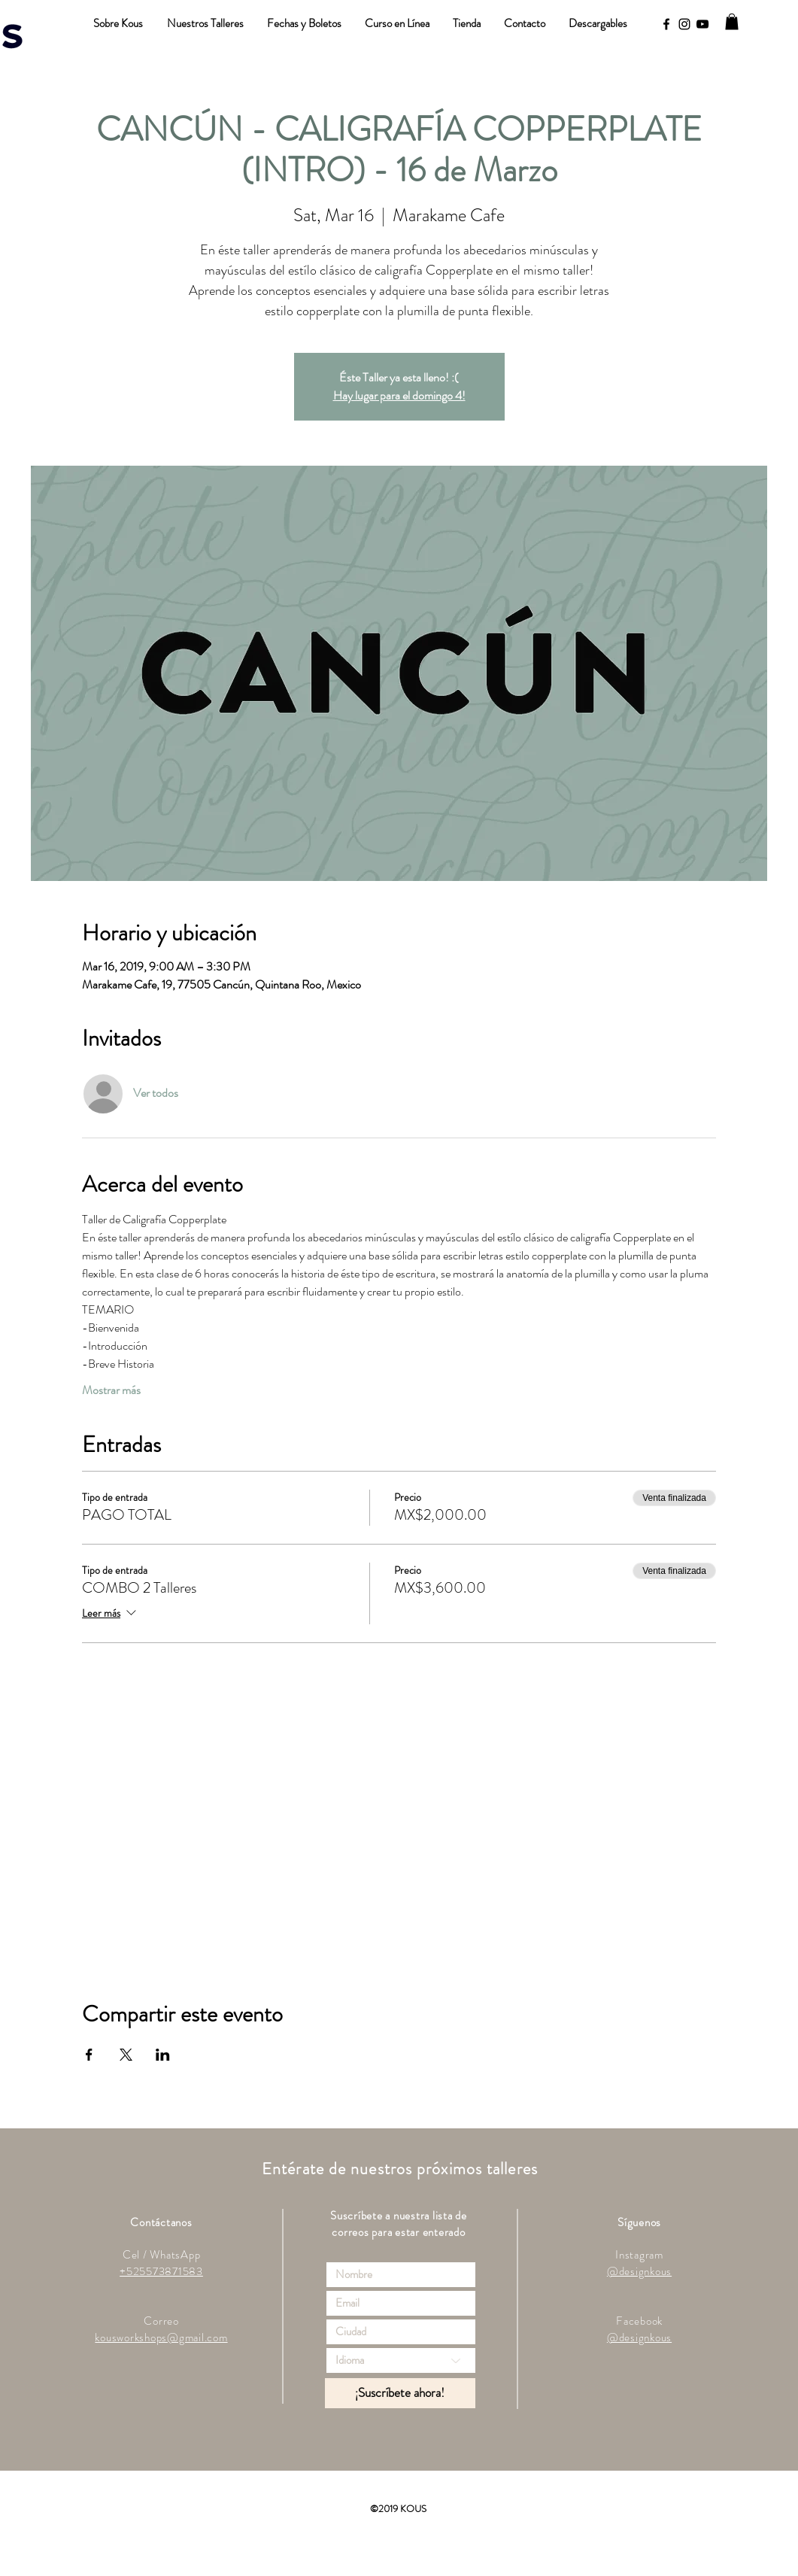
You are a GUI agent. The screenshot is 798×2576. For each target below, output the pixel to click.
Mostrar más (111, 1390)
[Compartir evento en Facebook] (89, 2055)
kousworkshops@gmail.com (161, 2337)
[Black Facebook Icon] (666, 24)
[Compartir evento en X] (126, 2055)
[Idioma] (400, 2360)
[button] (732, 22)
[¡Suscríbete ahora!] (400, 2393)
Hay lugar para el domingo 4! (399, 395)
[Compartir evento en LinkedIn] (163, 2055)
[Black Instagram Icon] (684, 24)
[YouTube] (702, 24)
